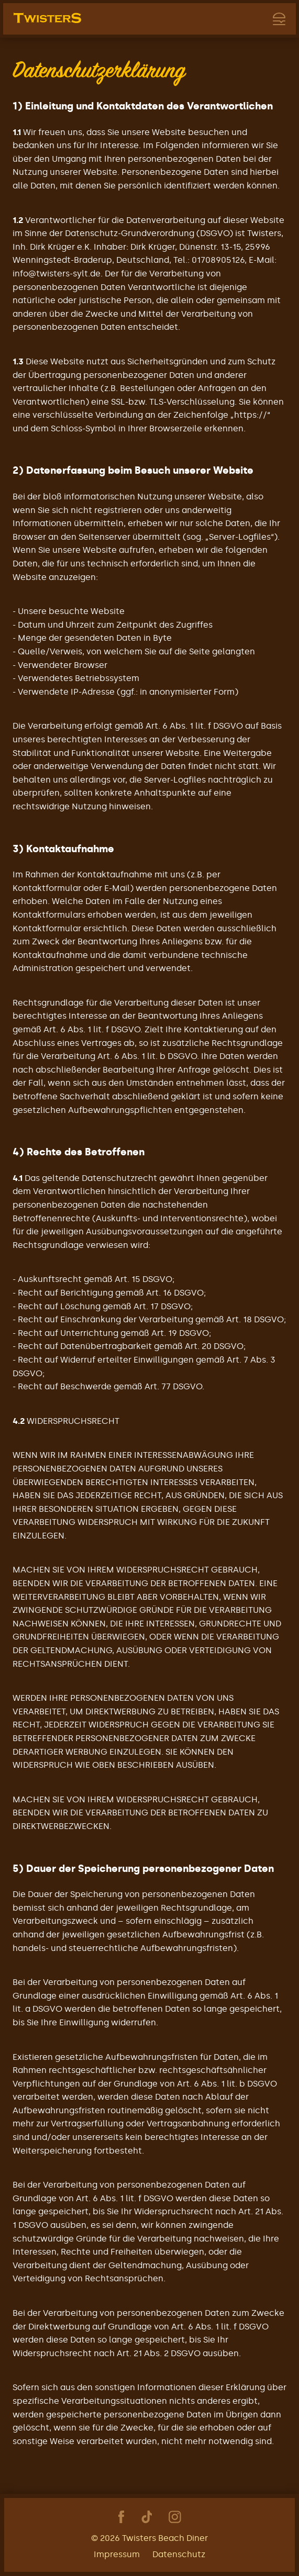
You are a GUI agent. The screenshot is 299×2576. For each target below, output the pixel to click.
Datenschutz (178, 2554)
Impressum (117, 2554)
